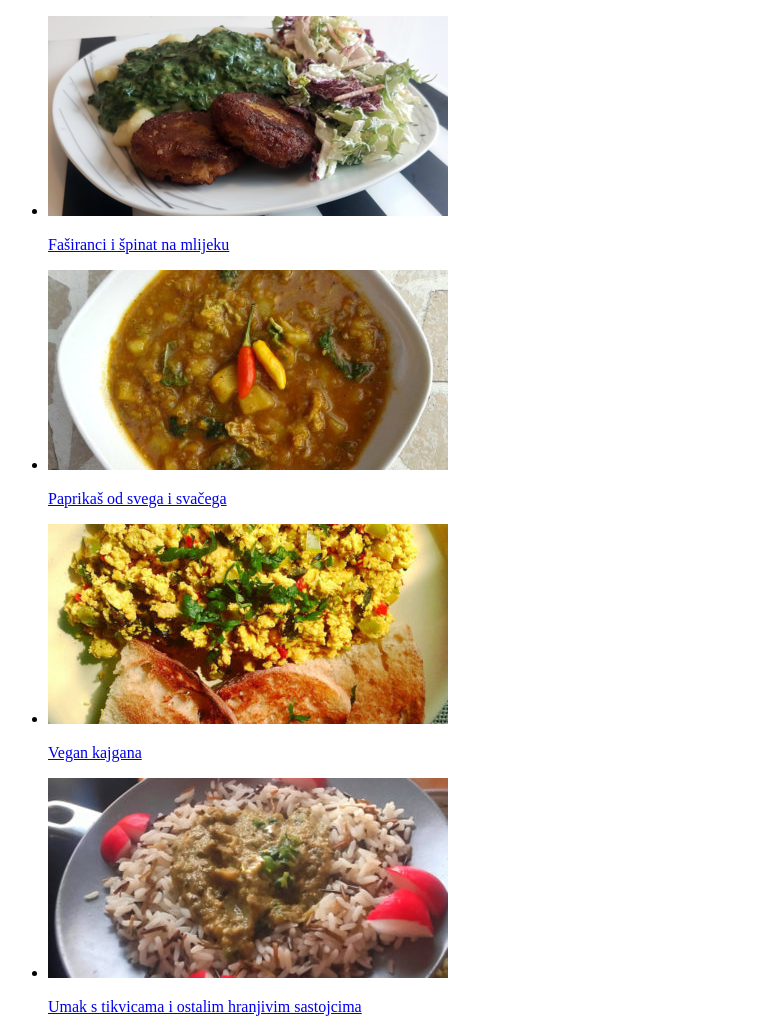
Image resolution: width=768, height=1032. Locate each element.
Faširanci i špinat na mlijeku (138, 244)
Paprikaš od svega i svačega (137, 498)
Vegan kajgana (95, 752)
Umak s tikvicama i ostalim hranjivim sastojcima (205, 1006)
